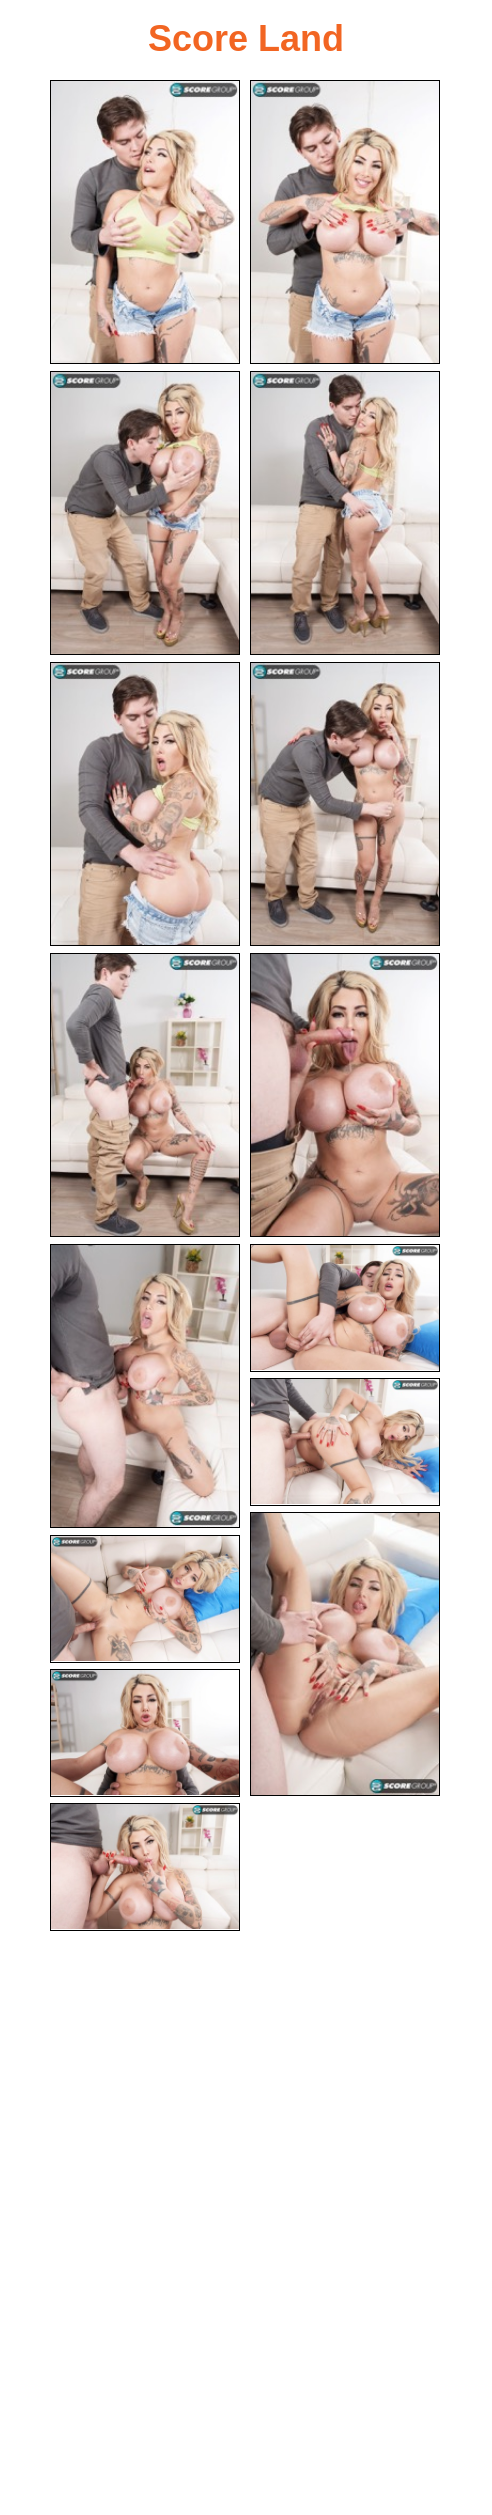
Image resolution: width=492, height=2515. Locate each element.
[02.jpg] (345, 222)
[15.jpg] (145, 1867)
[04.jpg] (345, 513)
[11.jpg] (345, 1442)
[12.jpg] (345, 1654)
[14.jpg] (145, 1733)
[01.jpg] (145, 222)
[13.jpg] (145, 1599)
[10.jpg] (345, 1308)
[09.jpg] (145, 1386)
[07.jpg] (145, 1095)
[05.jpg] (145, 804)
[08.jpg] (345, 1095)
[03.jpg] (145, 513)
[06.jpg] (345, 804)
